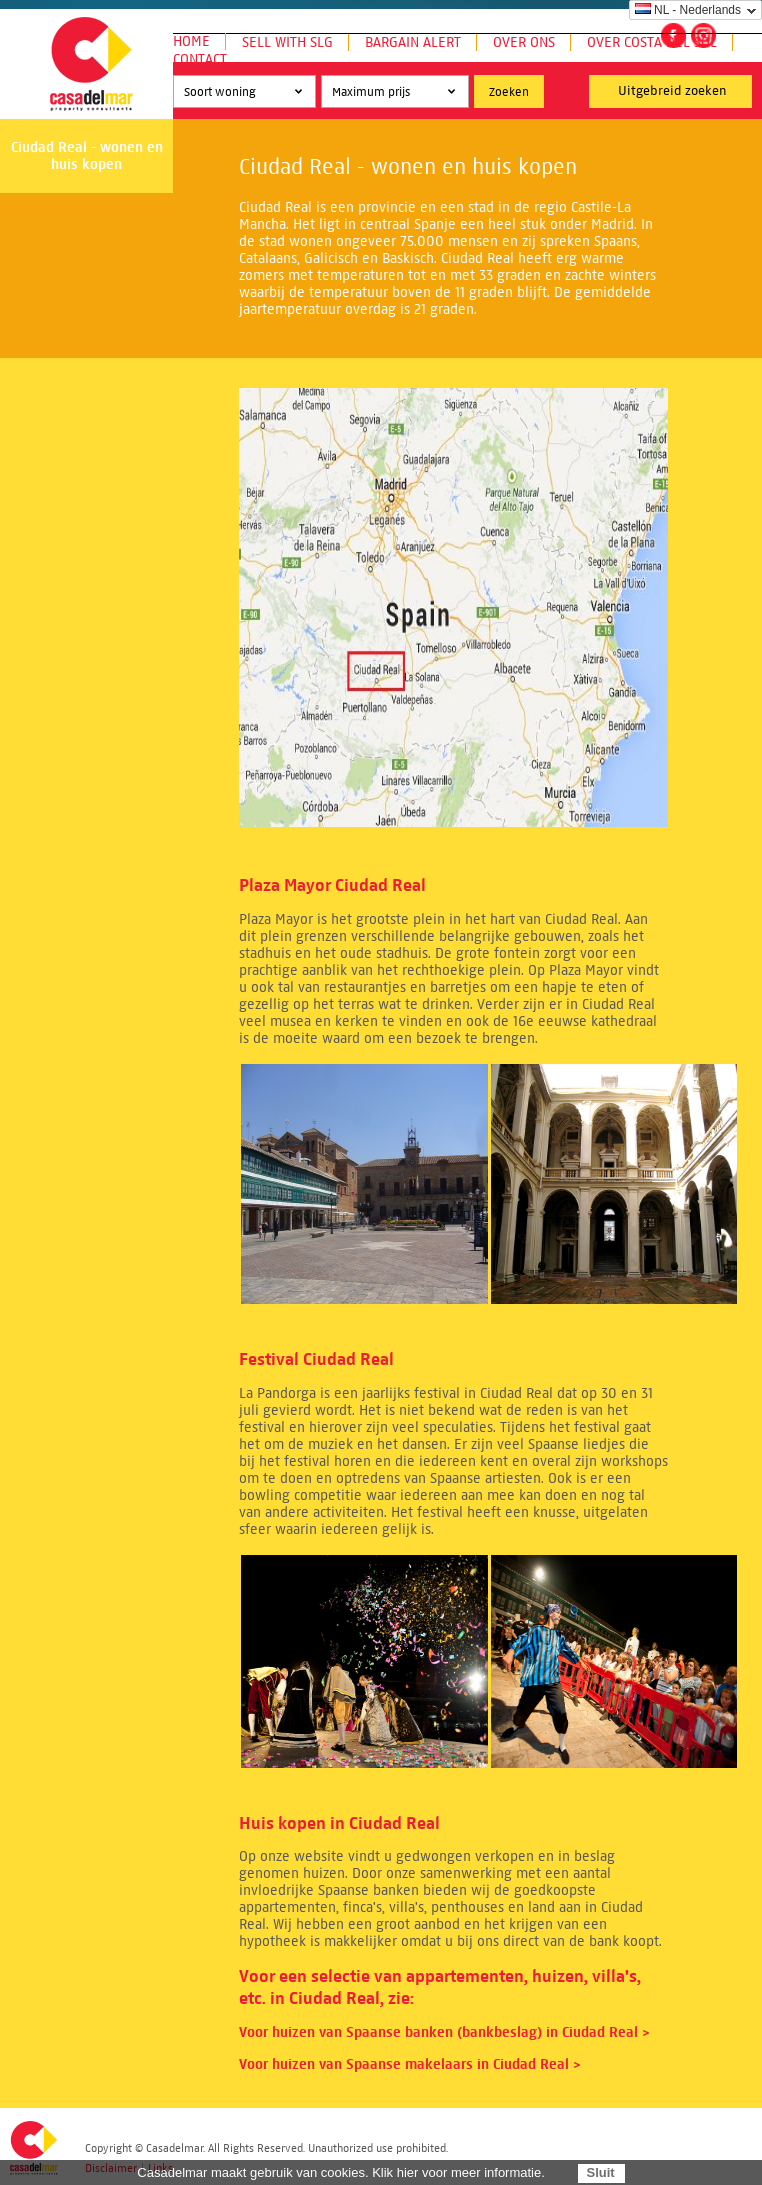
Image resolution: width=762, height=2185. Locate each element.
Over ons (524, 42)
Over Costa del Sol (652, 42)
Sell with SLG (287, 42)
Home (191, 41)
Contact (200, 59)
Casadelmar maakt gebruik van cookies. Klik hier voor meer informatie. (341, 2172)
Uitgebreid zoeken (672, 91)
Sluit (600, 2172)
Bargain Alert (413, 42)
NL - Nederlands (688, 10)
